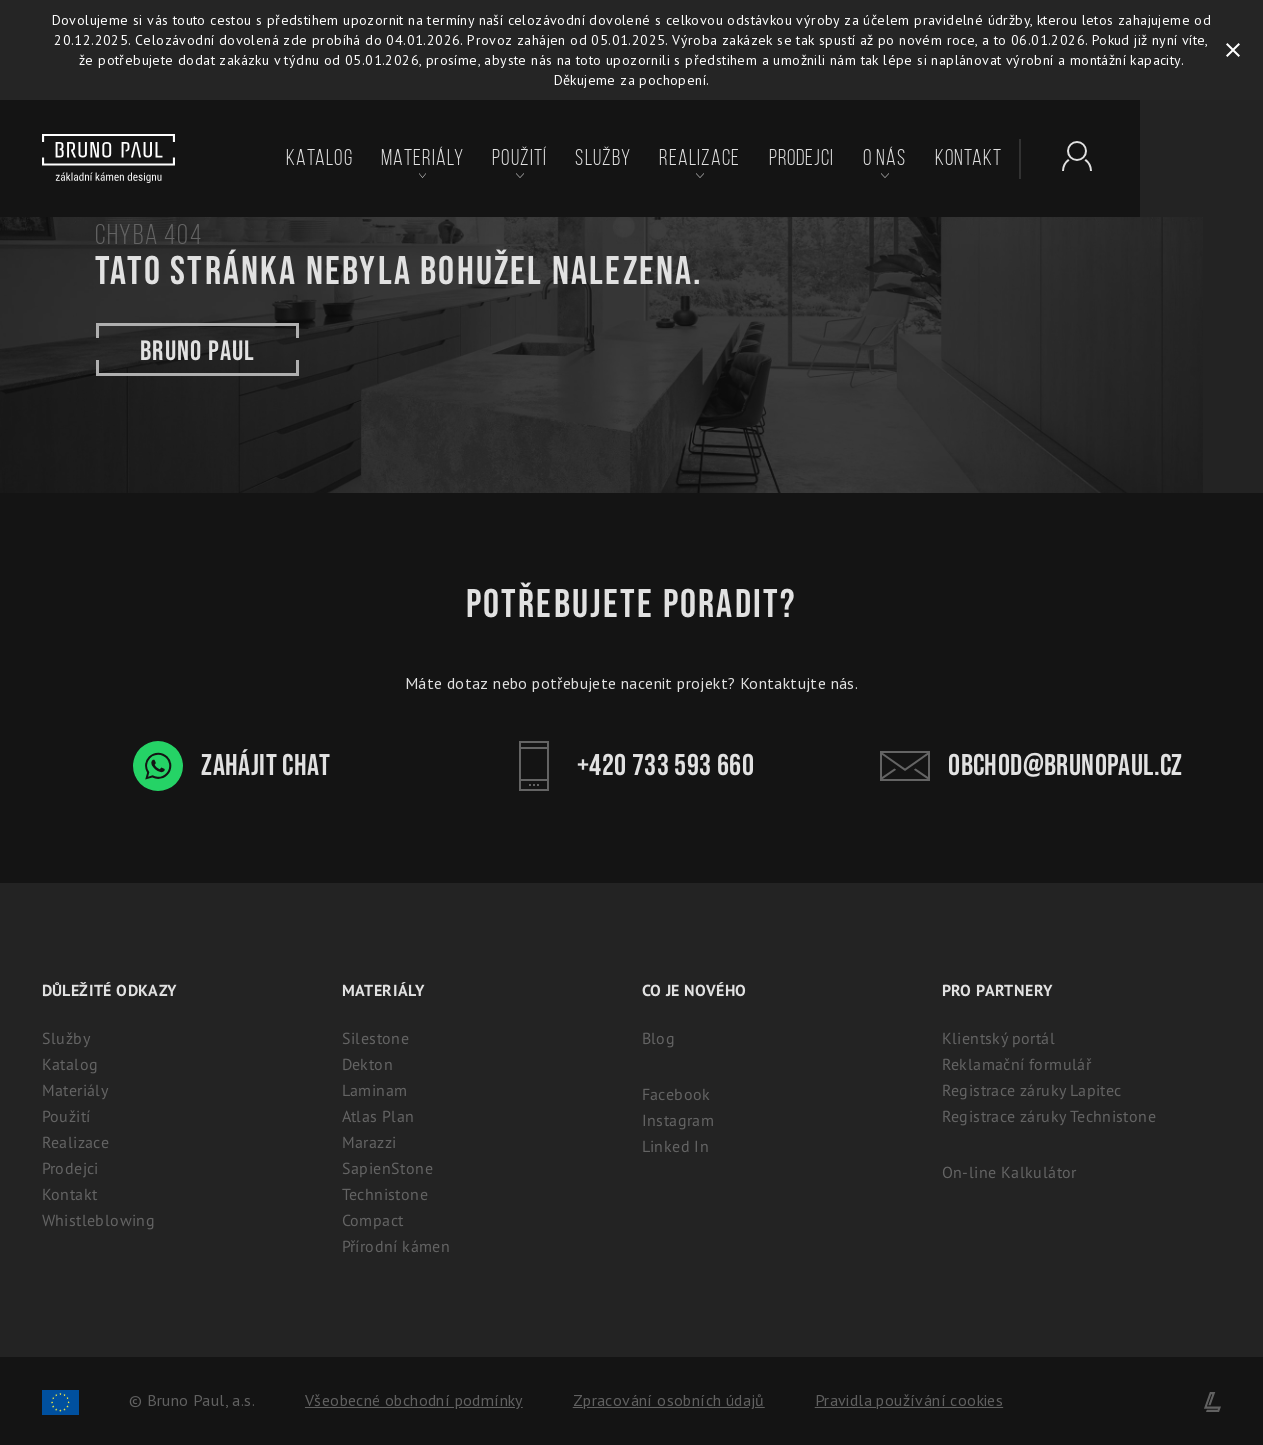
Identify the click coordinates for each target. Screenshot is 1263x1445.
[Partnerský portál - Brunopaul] (1067, 156)
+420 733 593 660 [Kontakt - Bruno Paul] (631, 766)
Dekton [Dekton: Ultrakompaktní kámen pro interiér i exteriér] (367, 1064)
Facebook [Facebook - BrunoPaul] (676, 1094)
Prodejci (802, 158)
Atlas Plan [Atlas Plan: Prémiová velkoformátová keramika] (378, 1116)
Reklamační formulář (1017, 1064)
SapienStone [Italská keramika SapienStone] (387, 1168)
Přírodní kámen (396, 1246)
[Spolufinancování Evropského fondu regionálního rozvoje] (60, 1400)
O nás (885, 158)
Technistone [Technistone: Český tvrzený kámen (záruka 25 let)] (385, 1194)
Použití (519, 158)
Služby (603, 158)
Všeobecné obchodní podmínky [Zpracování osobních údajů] (414, 1400)
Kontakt (969, 158)
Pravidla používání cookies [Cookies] (909, 1400)
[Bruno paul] (108, 159)
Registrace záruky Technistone (1049, 1116)
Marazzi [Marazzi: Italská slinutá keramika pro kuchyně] (369, 1142)
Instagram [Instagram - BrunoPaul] (678, 1120)
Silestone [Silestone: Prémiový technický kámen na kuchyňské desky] (376, 1038)
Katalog (319, 158)
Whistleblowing (99, 1220)
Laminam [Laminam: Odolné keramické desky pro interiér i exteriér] (375, 1090)
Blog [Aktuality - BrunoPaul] (659, 1038)
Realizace (699, 158)
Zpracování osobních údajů (669, 1400)
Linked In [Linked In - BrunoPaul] (676, 1146)
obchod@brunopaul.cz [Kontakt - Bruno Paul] (1031, 766)
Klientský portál (998, 1038)
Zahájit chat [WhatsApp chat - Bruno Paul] (231, 766)
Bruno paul (197, 349)
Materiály (422, 158)
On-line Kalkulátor (1009, 1172)
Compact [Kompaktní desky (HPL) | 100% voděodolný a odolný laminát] (373, 1220)
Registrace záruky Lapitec (1032, 1090)
